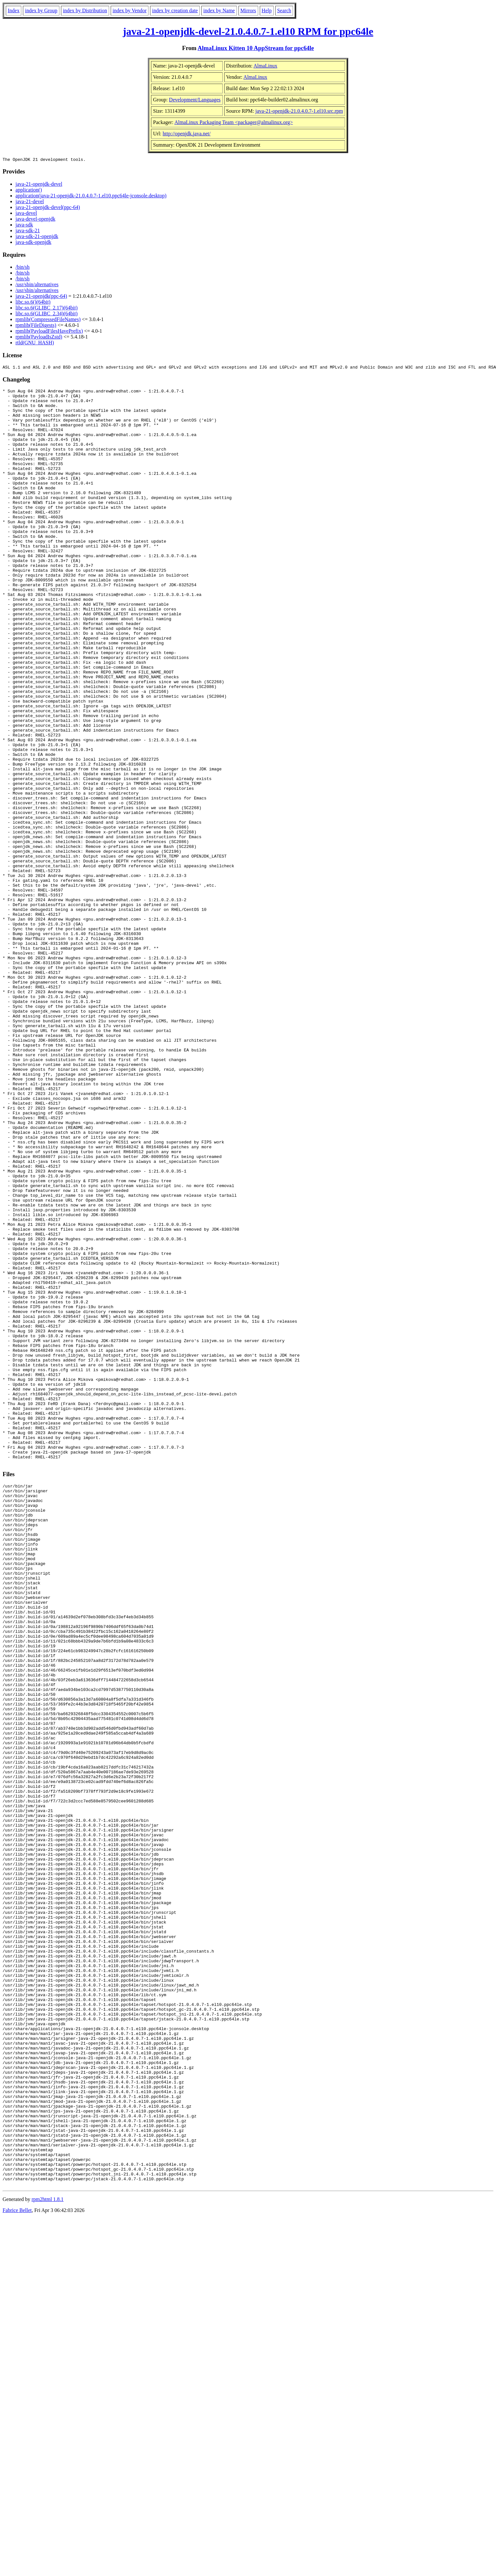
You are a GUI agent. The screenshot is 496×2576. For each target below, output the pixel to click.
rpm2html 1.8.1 (48, 2557)
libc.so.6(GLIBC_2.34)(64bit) (46, 314)
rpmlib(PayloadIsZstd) (38, 337)
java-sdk (24, 225)
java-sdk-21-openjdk (36, 237)
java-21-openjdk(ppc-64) (41, 297)
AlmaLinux (265, 65)
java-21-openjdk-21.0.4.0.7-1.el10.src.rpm (299, 111)
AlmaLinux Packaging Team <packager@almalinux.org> (233, 122)
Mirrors (248, 10)
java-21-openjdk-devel (38, 185)
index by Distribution (85, 10)
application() (28, 190)
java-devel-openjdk (35, 220)
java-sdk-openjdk (33, 243)
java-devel (26, 214)
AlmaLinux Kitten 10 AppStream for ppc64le (255, 48)
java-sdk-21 (27, 231)
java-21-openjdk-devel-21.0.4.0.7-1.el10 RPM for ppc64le (248, 31)
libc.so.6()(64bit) (32, 303)
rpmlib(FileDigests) (35, 326)
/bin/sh (22, 268)
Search (284, 10)
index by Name (219, 10)
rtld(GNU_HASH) (34, 343)
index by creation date (175, 10)
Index (13, 10)
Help (267, 10)
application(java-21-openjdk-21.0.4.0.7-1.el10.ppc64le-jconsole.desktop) (91, 196)
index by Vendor (130, 10)
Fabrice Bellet (17, 2568)
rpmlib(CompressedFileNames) (48, 320)
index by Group (41, 10)
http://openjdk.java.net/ (186, 133)
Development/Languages (195, 99)
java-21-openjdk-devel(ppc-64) (47, 208)
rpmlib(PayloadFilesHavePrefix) (49, 332)
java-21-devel (29, 202)
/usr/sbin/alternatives (36, 285)
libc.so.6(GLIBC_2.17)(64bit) (46, 308)
